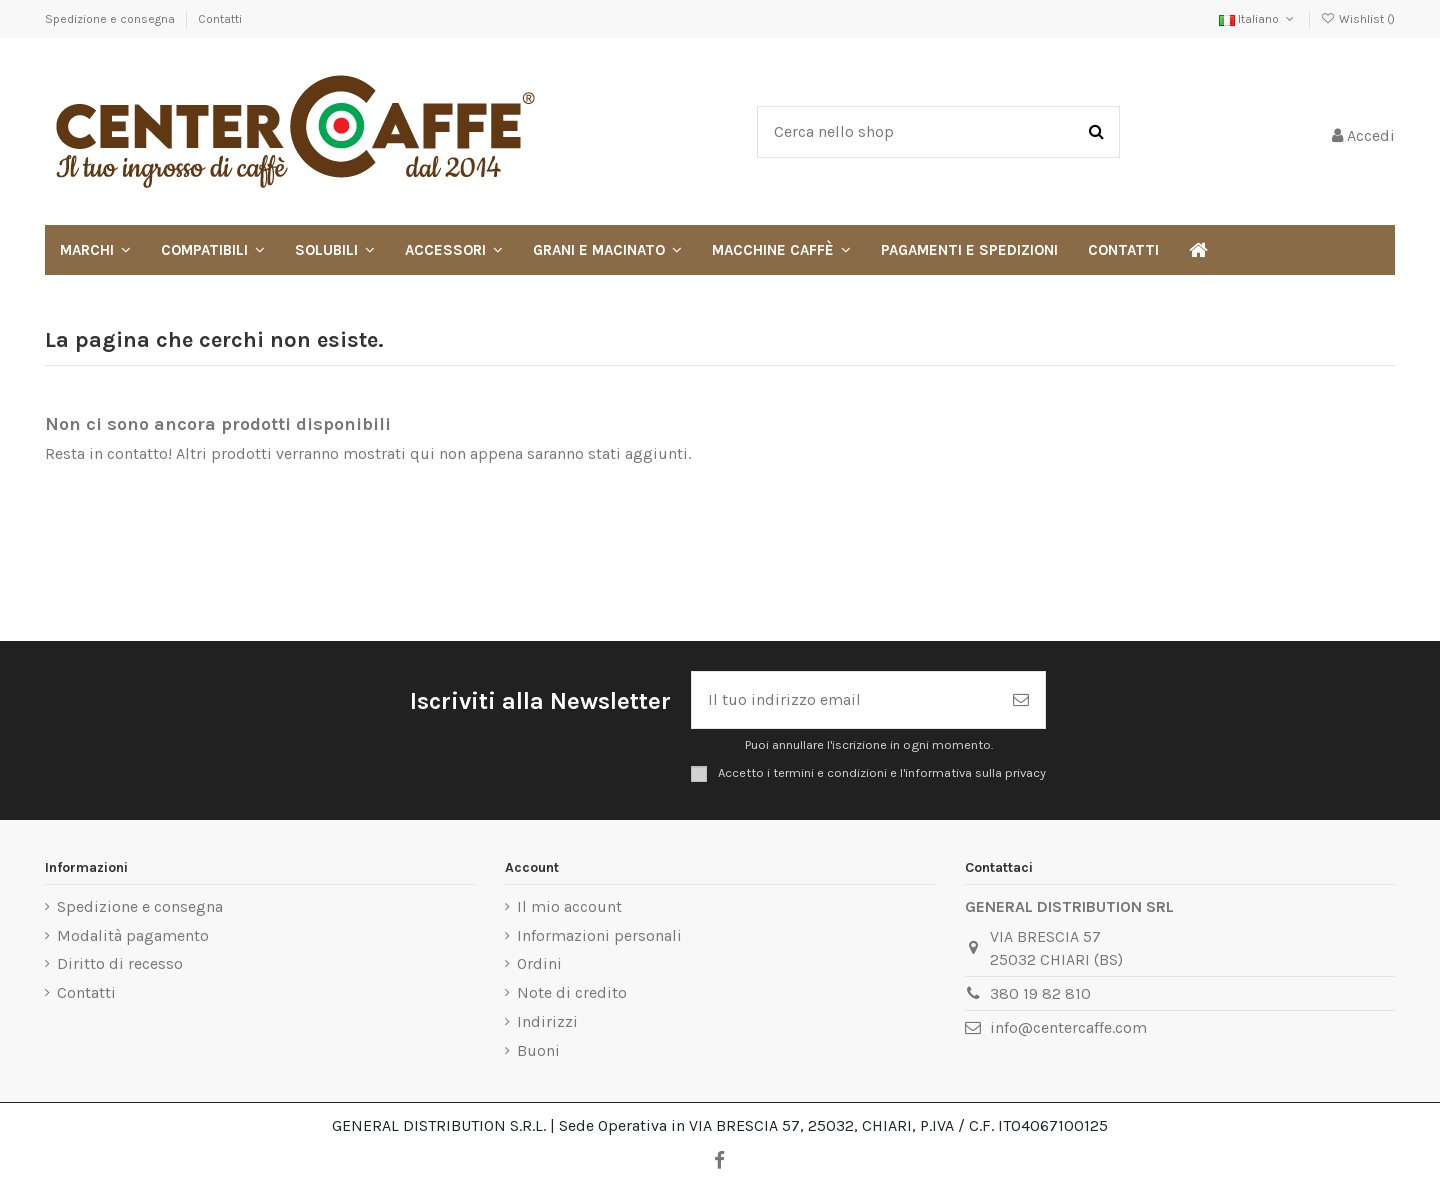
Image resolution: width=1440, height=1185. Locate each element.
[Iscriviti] (1021, 700)
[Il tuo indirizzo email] (844, 700)
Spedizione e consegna (111, 19)
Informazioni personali (599, 935)
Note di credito (572, 992)
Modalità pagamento (133, 935)
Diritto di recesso (120, 963)
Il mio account (569, 906)
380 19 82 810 (1040, 993)
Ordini (539, 963)
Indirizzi (547, 1021)
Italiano (1258, 19)
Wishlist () (1358, 19)
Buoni (538, 1050)
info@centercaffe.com (1068, 1027)
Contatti (220, 19)
